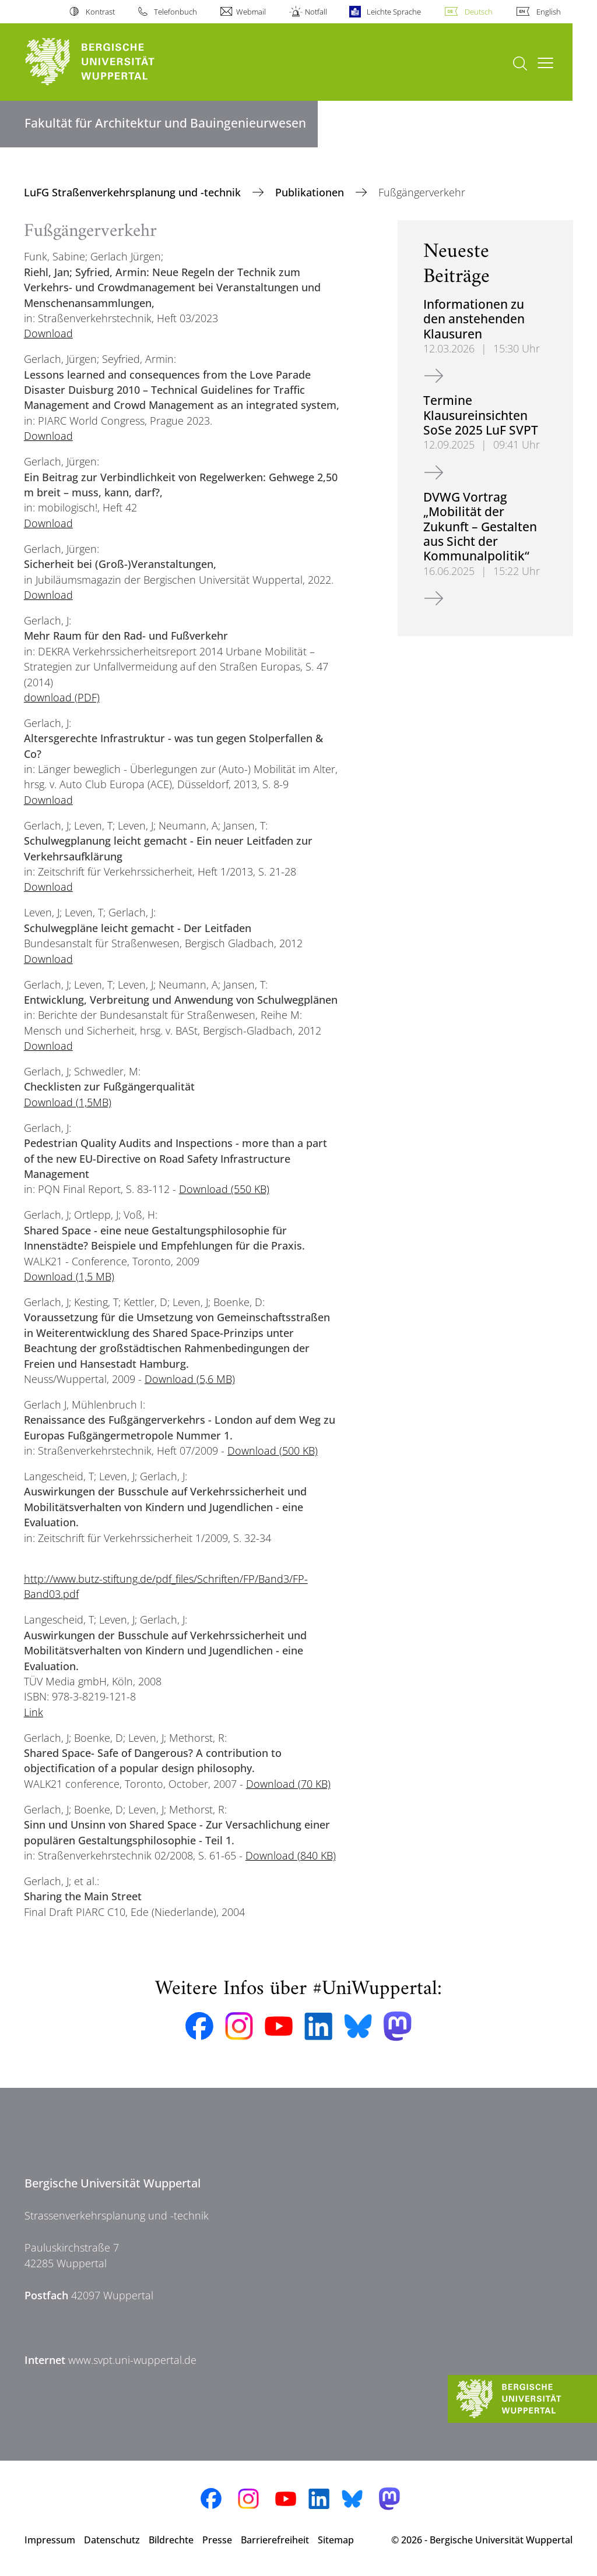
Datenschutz (112, 2539)
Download (48, 333)
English (548, 11)
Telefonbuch (175, 11)
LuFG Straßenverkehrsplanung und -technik (134, 192)
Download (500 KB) (272, 1451)
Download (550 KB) (224, 1189)
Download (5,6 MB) (190, 1379)
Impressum (49, 2539)
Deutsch (479, 11)
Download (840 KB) (290, 1855)
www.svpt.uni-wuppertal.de (132, 2360)
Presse (217, 2539)
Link (33, 1712)
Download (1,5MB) (67, 1102)
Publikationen (311, 192)
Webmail (251, 11)
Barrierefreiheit (275, 2539)
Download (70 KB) (288, 1784)
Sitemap (336, 2539)
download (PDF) (62, 697)
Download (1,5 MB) (69, 1276)
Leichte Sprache (394, 11)
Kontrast (100, 11)
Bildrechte (171, 2539)
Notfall (316, 11)
